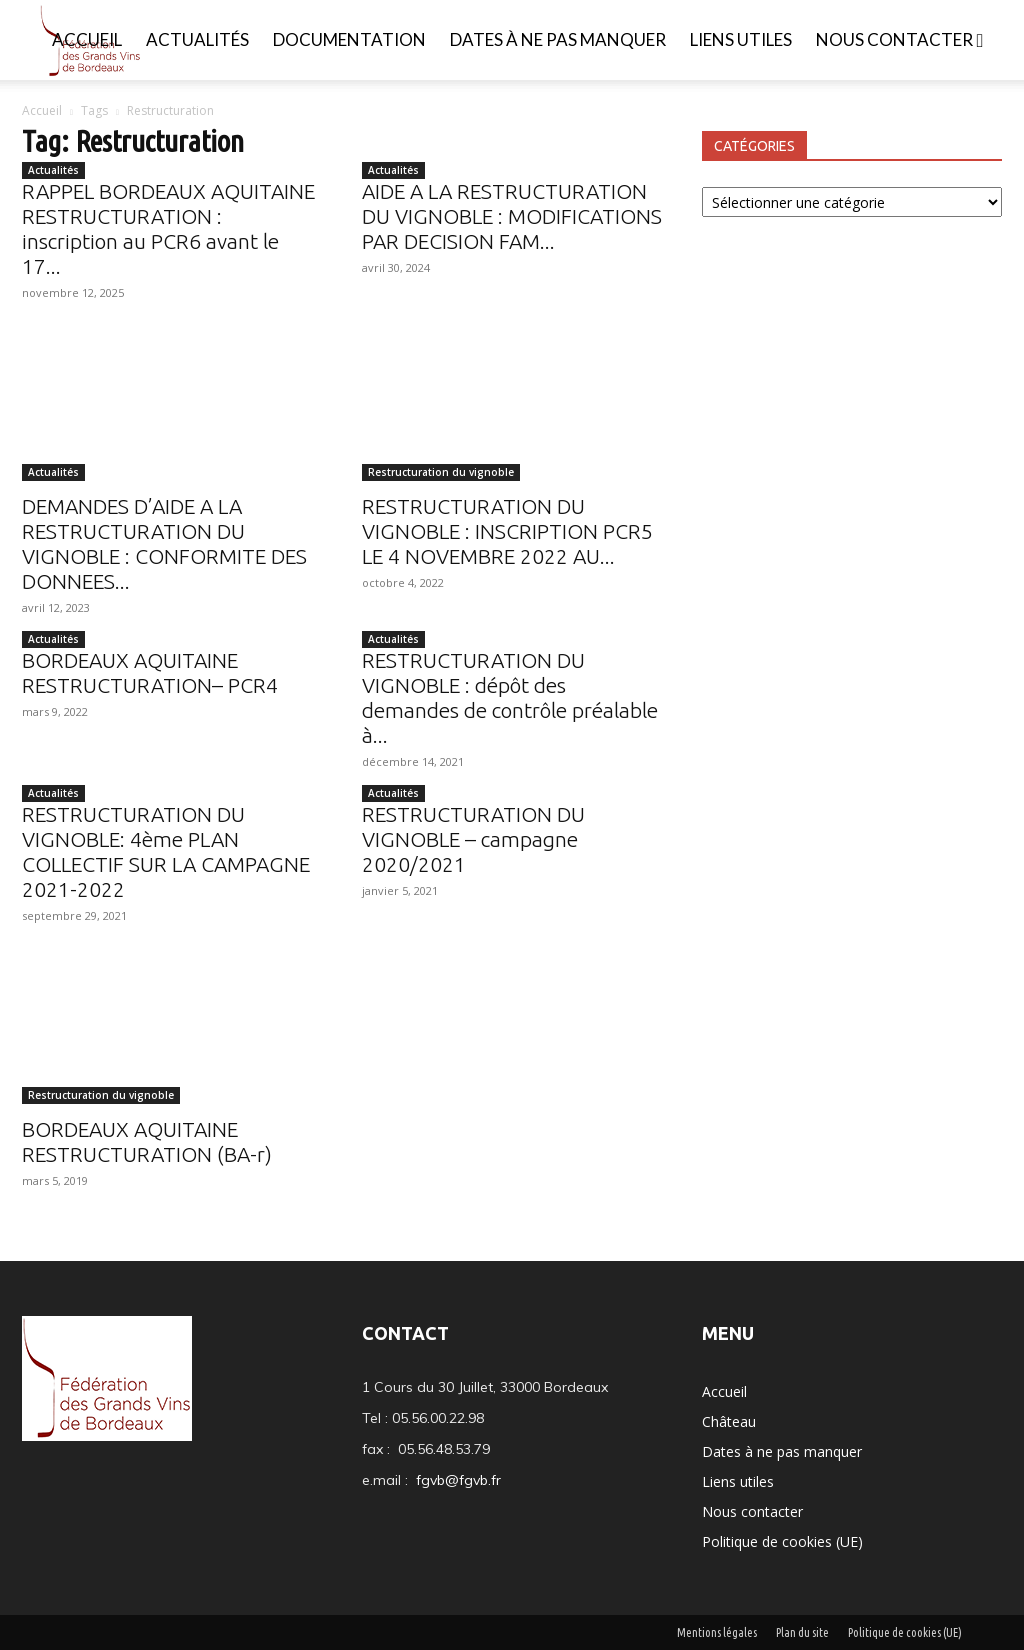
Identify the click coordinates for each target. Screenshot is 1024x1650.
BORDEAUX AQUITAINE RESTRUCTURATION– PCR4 (150, 672)
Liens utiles (741, 39)
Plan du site (802, 1632)
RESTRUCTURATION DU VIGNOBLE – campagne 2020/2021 (473, 839)
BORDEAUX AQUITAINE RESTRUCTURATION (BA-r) (147, 1141)
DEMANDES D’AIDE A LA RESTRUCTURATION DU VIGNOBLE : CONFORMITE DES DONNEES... (164, 543)
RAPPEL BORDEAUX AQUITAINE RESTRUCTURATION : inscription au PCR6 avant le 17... (168, 228)
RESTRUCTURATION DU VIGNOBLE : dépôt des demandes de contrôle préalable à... (510, 697)
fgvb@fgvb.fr (458, 1480)
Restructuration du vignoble (441, 472)
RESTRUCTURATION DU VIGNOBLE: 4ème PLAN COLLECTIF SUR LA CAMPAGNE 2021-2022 (166, 851)
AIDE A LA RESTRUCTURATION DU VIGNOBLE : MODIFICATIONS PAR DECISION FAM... (512, 216)
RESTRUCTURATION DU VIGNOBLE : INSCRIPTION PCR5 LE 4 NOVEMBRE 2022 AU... (507, 531)
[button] (980, 41)
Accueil (87, 39)
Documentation (349, 39)
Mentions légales (717, 1632)
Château (729, 1421)
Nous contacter (894, 39)
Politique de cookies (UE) (782, 1541)
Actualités (197, 39)
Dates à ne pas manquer (558, 39)
